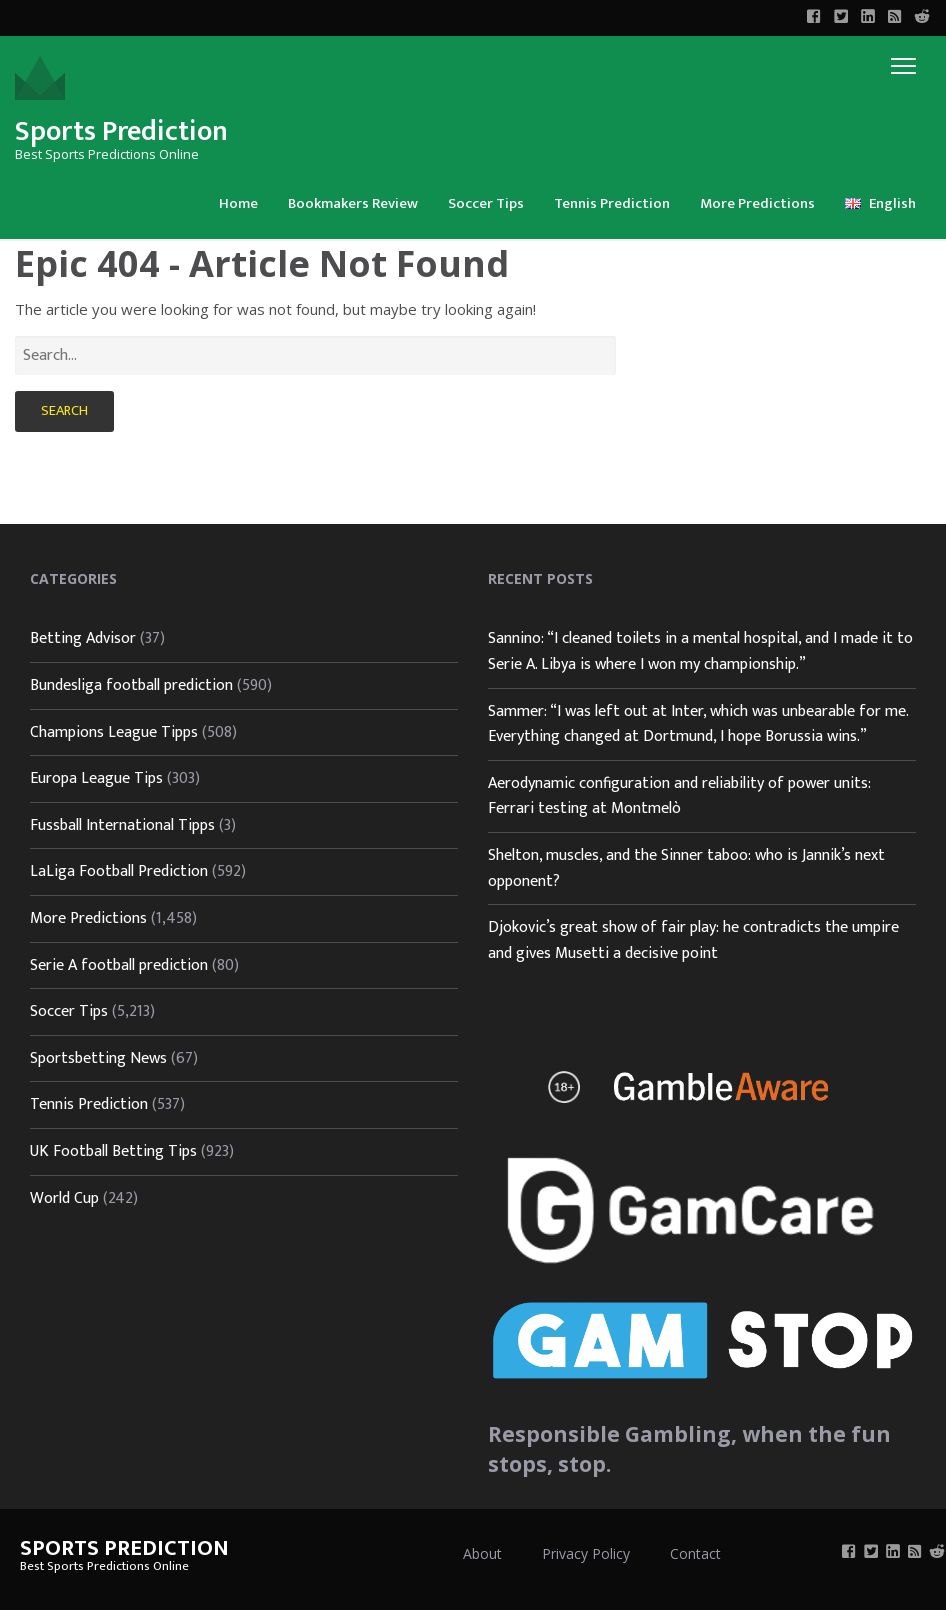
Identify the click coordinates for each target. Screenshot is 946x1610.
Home (238, 203)
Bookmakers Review (353, 203)
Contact (695, 1553)
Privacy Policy (586, 1553)
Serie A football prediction (119, 965)
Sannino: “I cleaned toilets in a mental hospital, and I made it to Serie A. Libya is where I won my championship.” (700, 651)
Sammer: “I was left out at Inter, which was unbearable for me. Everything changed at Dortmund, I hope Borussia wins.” (698, 724)
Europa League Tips (96, 778)
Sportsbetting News (98, 1058)
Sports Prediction (121, 131)
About (482, 1553)
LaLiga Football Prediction (119, 871)
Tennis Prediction (612, 203)
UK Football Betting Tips (113, 1151)
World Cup (64, 1198)
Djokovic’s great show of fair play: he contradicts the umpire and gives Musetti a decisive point (693, 940)
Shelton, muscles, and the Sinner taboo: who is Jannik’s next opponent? (686, 868)
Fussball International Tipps (122, 825)
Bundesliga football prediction (131, 685)
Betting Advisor (83, 638)
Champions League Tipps (114, 732)
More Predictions (757, 203)
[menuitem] (238, 202)
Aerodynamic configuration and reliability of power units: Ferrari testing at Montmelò (679, 796)
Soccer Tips (486, 203)
